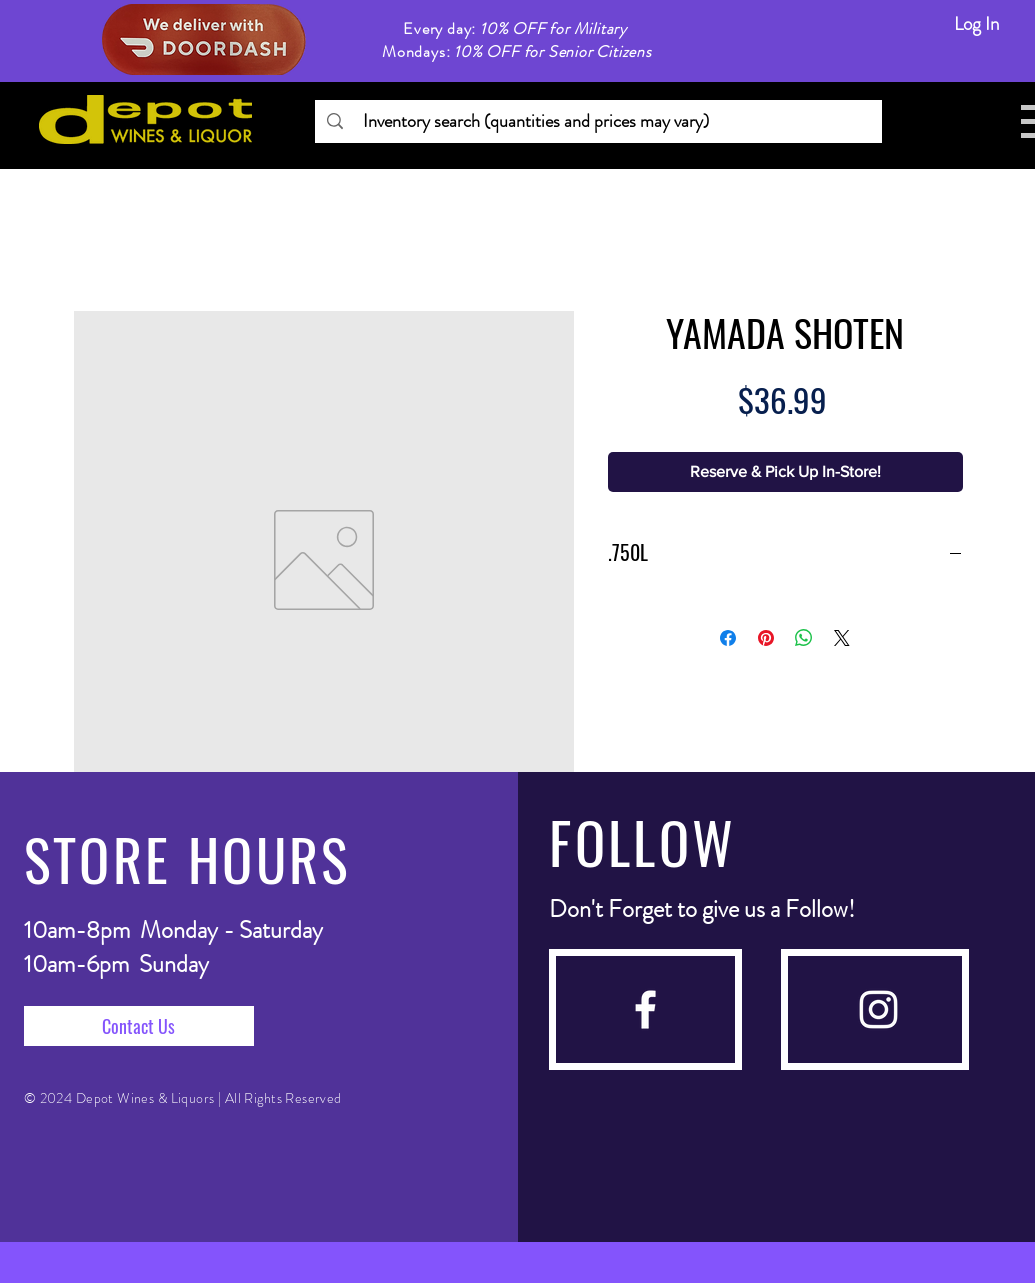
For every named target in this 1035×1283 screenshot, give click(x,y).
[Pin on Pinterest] (766, 638)
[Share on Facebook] (728, 638)
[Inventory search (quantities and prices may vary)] (597, 121)
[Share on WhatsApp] (804, 638)
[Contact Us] (139, 1026)
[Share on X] (842, 638)
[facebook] (645, 1009)
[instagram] (878, 1009)
